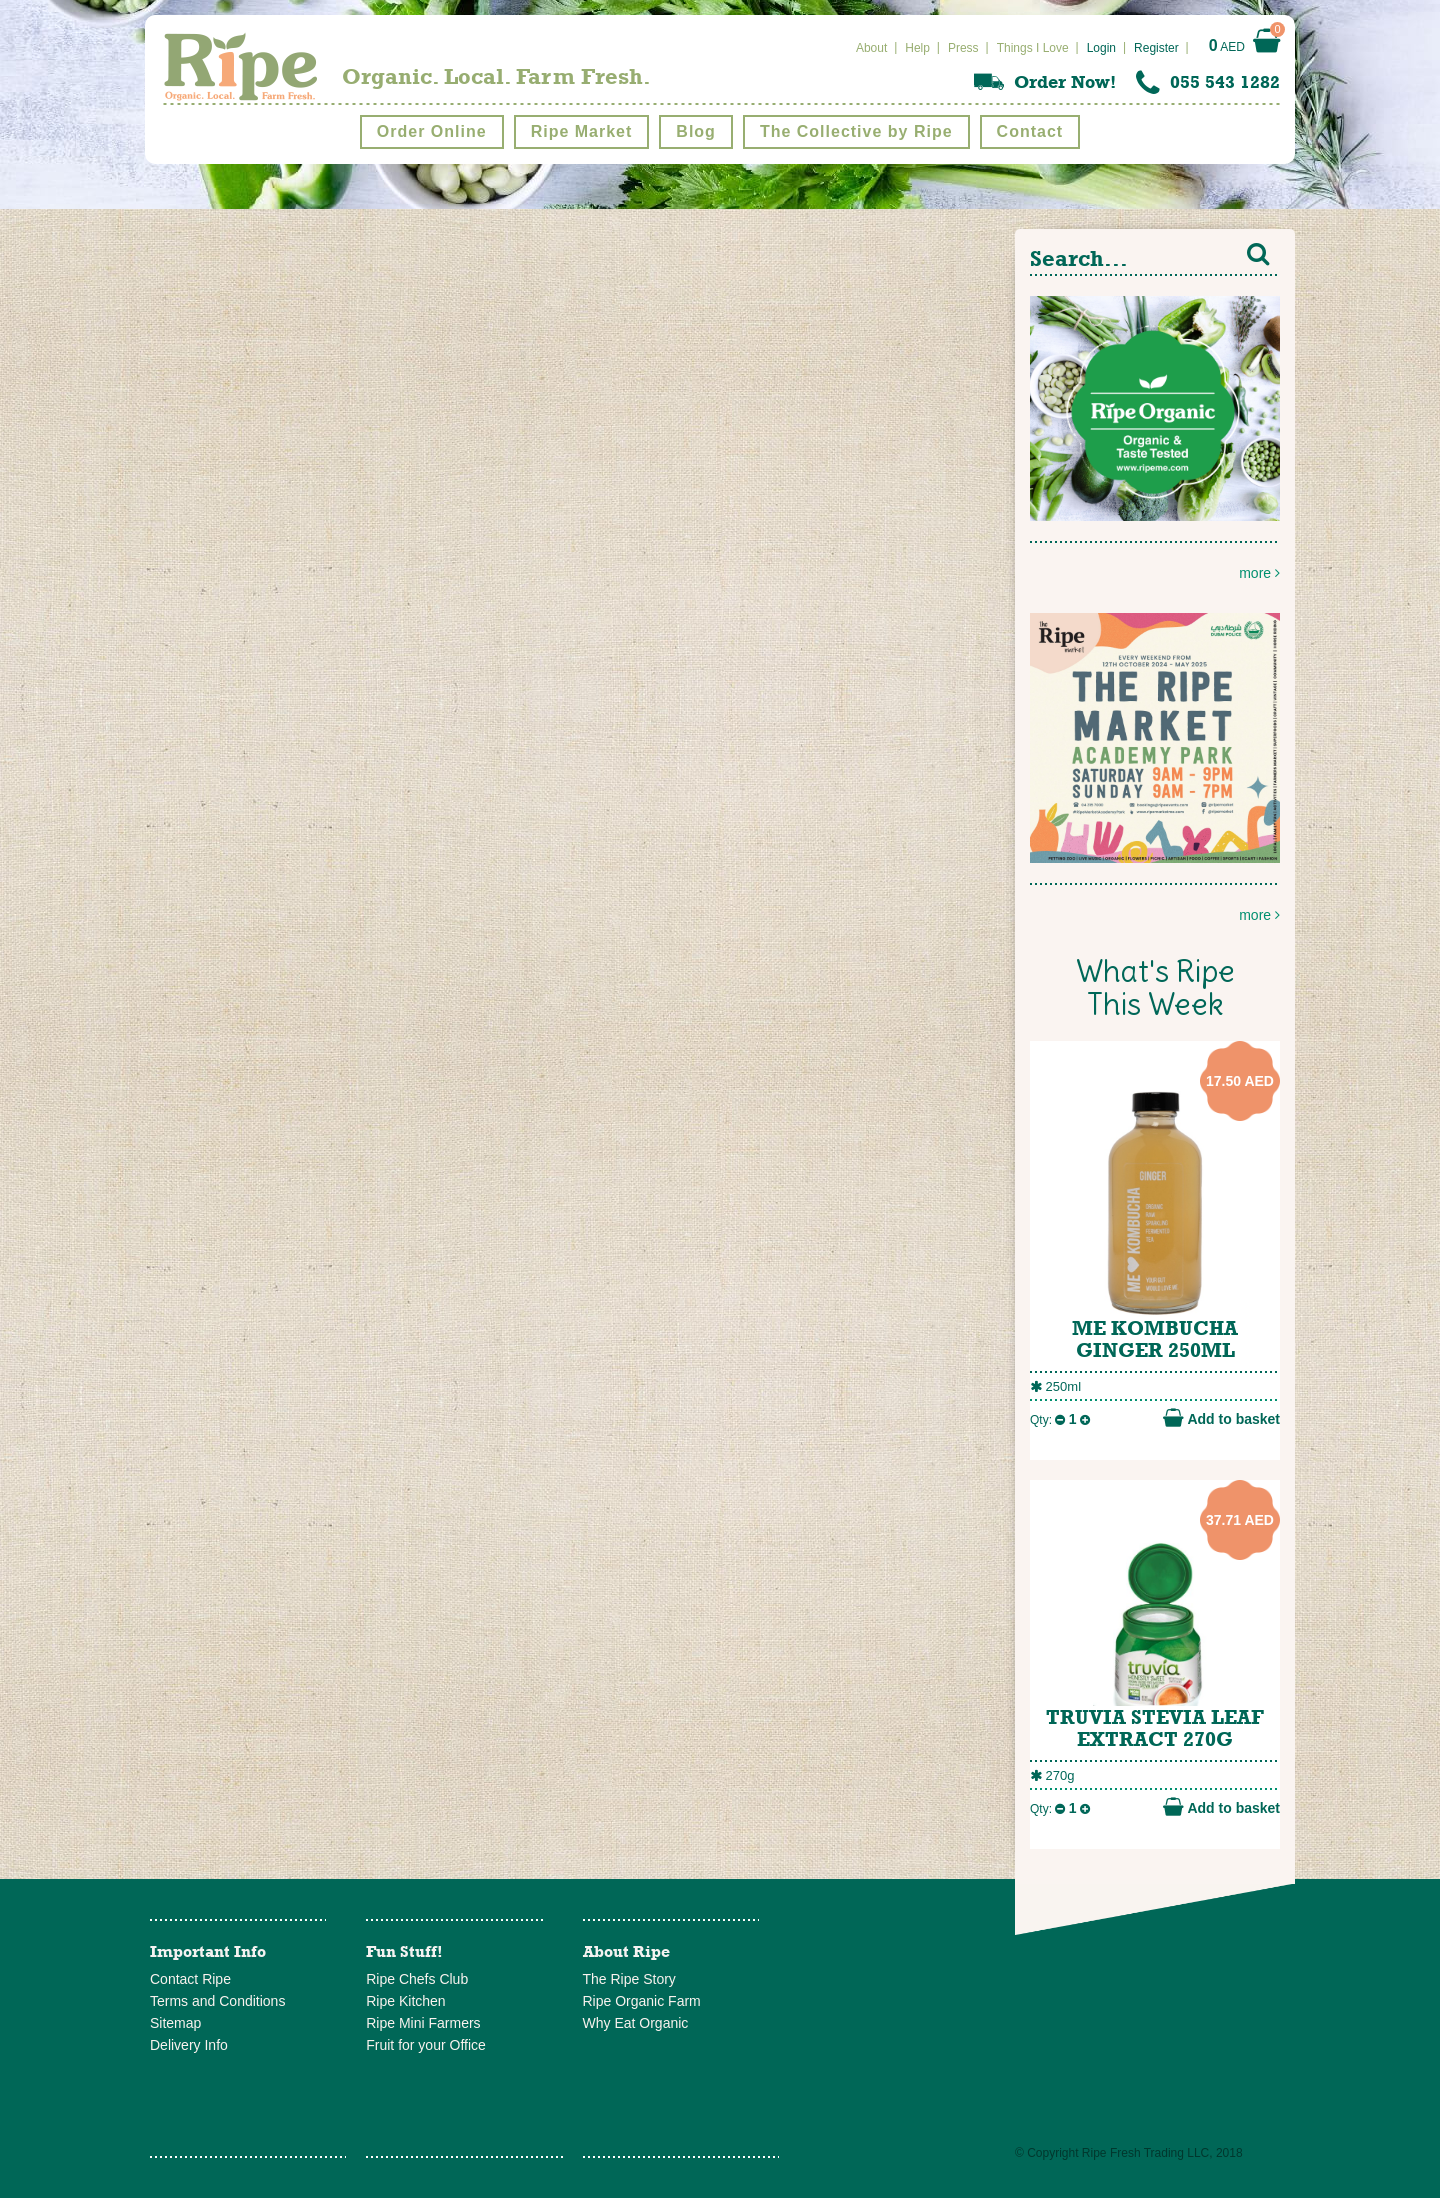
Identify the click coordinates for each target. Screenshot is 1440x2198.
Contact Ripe (190, 1979)
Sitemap (175, 2023)
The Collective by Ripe (856, 131)
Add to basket (1221, 1418)
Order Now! (1065, 82)
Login (1101, 48)
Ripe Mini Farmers (423, 2023)
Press (963, 48)
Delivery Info (189, 2045)
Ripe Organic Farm (642, 2001)
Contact (1030, 131)
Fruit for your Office (426, 2045)
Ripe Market (582, 131)
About (871, 48)
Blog (696, 131)
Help (917, 48)
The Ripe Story (629, 1979)
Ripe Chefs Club (417, 1979)
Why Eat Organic (636, 2023)
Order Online (432, 131)
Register (1156, 48)
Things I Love (1033, 48)
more (1155, 438)
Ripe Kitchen (405, 2001)
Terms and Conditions (217, 2001)
